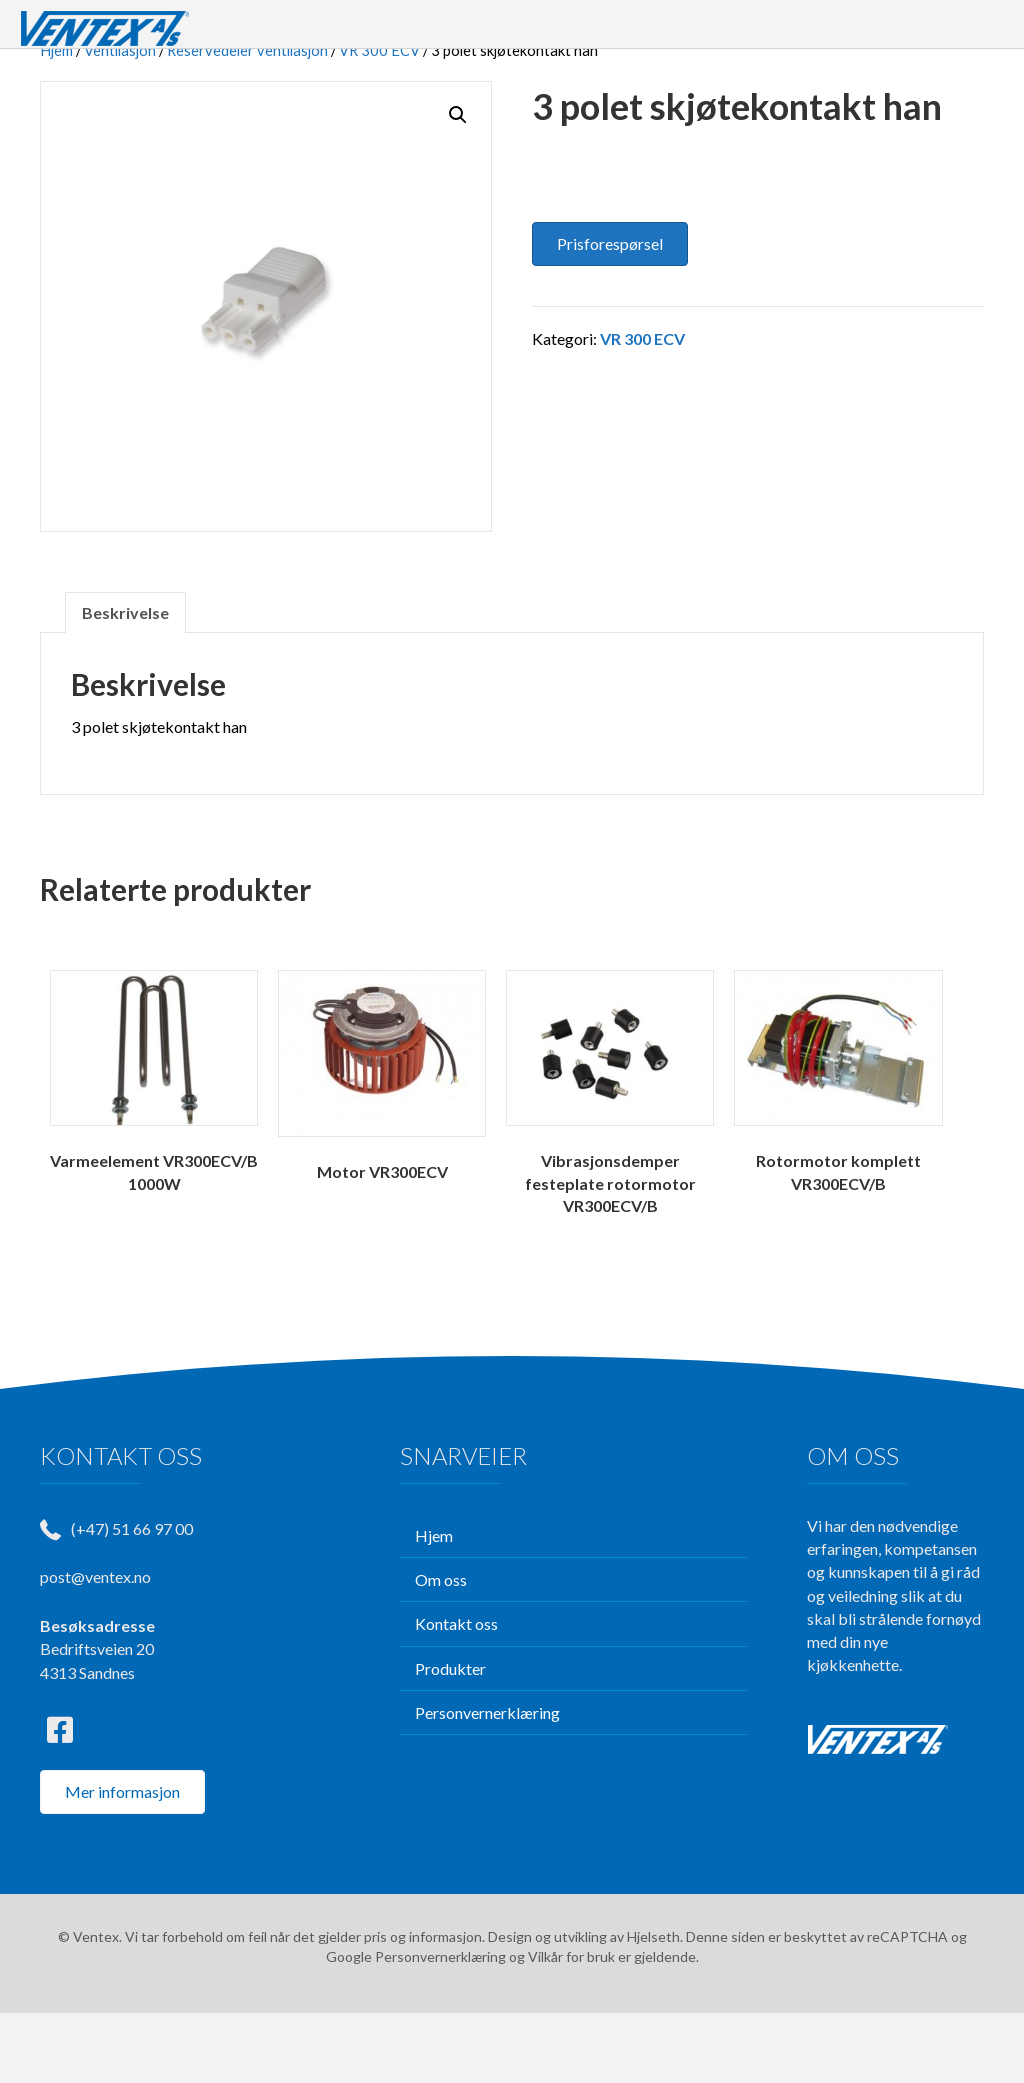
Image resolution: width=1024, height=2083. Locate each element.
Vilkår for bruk (571, 2026)
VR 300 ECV (379, 120)
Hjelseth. (656, 2006)
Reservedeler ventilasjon (247, 120)
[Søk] (964, 34)
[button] (458, 185)
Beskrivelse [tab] (125, 682)
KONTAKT (887, 33)
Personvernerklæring (440, 2026)
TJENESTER (762, 33)
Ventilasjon (120, 120)
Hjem (56, 120)
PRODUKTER (611, 33)
